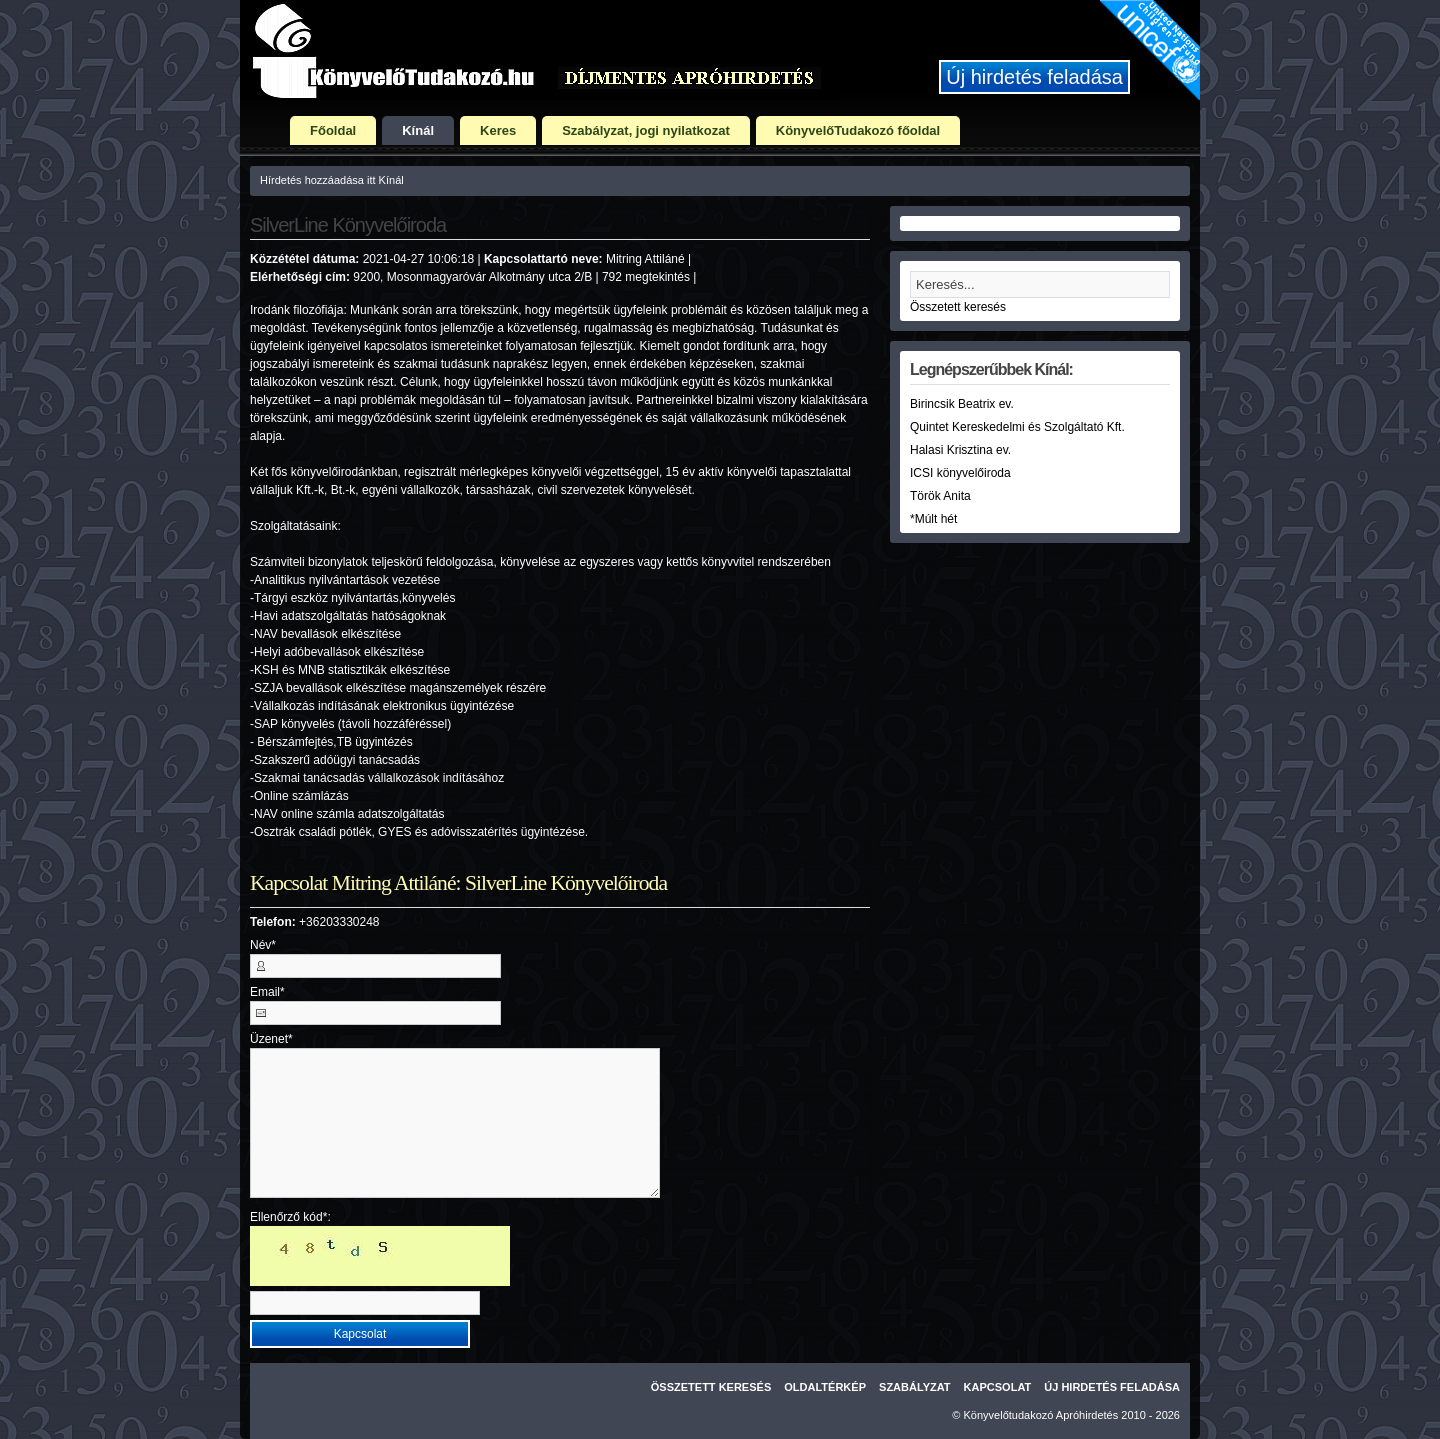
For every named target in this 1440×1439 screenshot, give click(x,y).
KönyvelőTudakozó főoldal (858, 130)
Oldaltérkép (825, 1387)
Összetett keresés (958, 307)
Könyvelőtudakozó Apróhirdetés (1041, 1415)
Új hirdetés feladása (1034, 77)
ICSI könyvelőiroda (960, 473)
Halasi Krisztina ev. (960, 450)
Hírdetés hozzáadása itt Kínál (332, 180)
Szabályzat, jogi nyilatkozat (646, 130)
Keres (498, 130)
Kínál (418, 130)
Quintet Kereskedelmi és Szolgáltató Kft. (1017, 427)
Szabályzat (915, 1387)
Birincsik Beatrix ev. (962, 404)
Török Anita (940, 496)
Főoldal (333, 130)
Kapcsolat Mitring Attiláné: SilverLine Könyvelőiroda (458, 883)
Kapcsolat (998, 1387)
